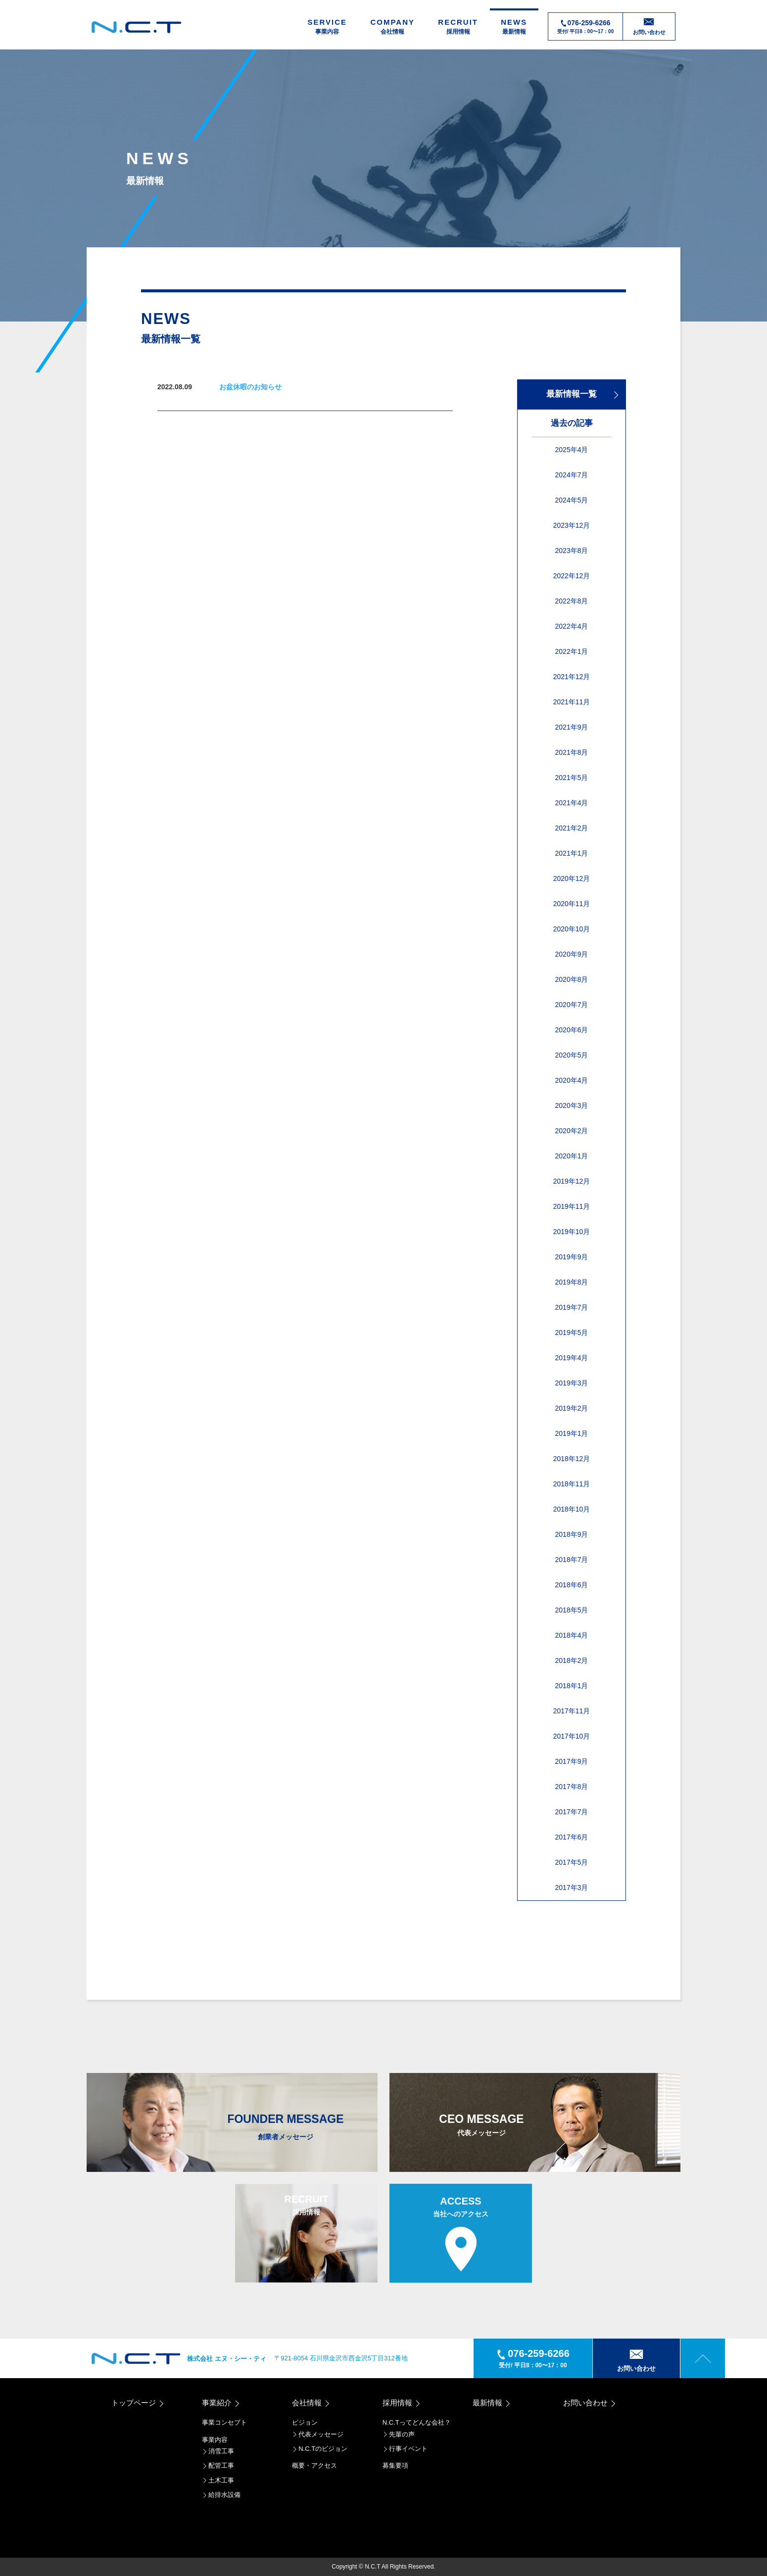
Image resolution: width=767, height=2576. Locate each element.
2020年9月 (571, 954)
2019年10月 (571, 1232)
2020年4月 (571, 1080)
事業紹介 (221, 2402)
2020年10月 (571, 929)
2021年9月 (571, 727)
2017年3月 (571, 1887)
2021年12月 (571, 677)
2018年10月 (571, 1509)
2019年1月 (571, 1433)
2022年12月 (571, 576)
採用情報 (402, 2402)
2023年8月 (571, 550)
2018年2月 (571, 1660)
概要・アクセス (314, 2465)
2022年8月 (571, 601)
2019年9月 (571, 1257)
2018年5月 (571, 1610)
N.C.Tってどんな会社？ (417, 2422)
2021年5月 (571, 778)
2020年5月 (571, 1055)
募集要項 (395, 2465)
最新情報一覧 (583, 394)
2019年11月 (571, 1206)
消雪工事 (218, 2451)
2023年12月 (571, 525)
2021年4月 (571, 803)
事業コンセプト (224, 2422)
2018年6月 (571, 1585)
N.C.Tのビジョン (319, 2448)
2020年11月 (571, 904)
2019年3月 (571, 1383)
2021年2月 (571, 828)
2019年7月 (571, 1307)
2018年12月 (571, 1459)
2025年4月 (571, 450)
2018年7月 (571, 1560)
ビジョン (305, 2422)
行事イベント (405, 2448)
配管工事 (218, 2465)
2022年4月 (571, 626)
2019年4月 (571, 1358)
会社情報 (311, 2402)
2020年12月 (571, 878)
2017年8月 (571, 1787)
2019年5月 (571, 1332)
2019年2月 (571, 1408)
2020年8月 (571, 979)
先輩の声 (399, 2434)
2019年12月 (571, 1181)
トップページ (138, 2402)
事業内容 (215, 2439)
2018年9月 (571, 1534)
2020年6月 (571, 1030)
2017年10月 (571, 1736)
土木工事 (218, 2480)
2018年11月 (571, 1484)
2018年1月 (571, 1686)
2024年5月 (571, 500)
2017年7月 (571, 1812)
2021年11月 (571, 702)
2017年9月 (571, 1761)
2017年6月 (571, 1837)
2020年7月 (571, 1005)
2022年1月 (571, 651)
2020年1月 (571, 1156)
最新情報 (492, 2402)
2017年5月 (571, 1862)
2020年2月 (571, 1131)
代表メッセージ (317, 2434)
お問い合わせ (590, 2402)
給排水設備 (221, 2494)
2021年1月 (571, 853)
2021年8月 (571, 752)
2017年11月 (571, 1711)
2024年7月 (571, 475)
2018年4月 (571, 1635)
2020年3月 (571, 1105)
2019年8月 (571, 1282)
